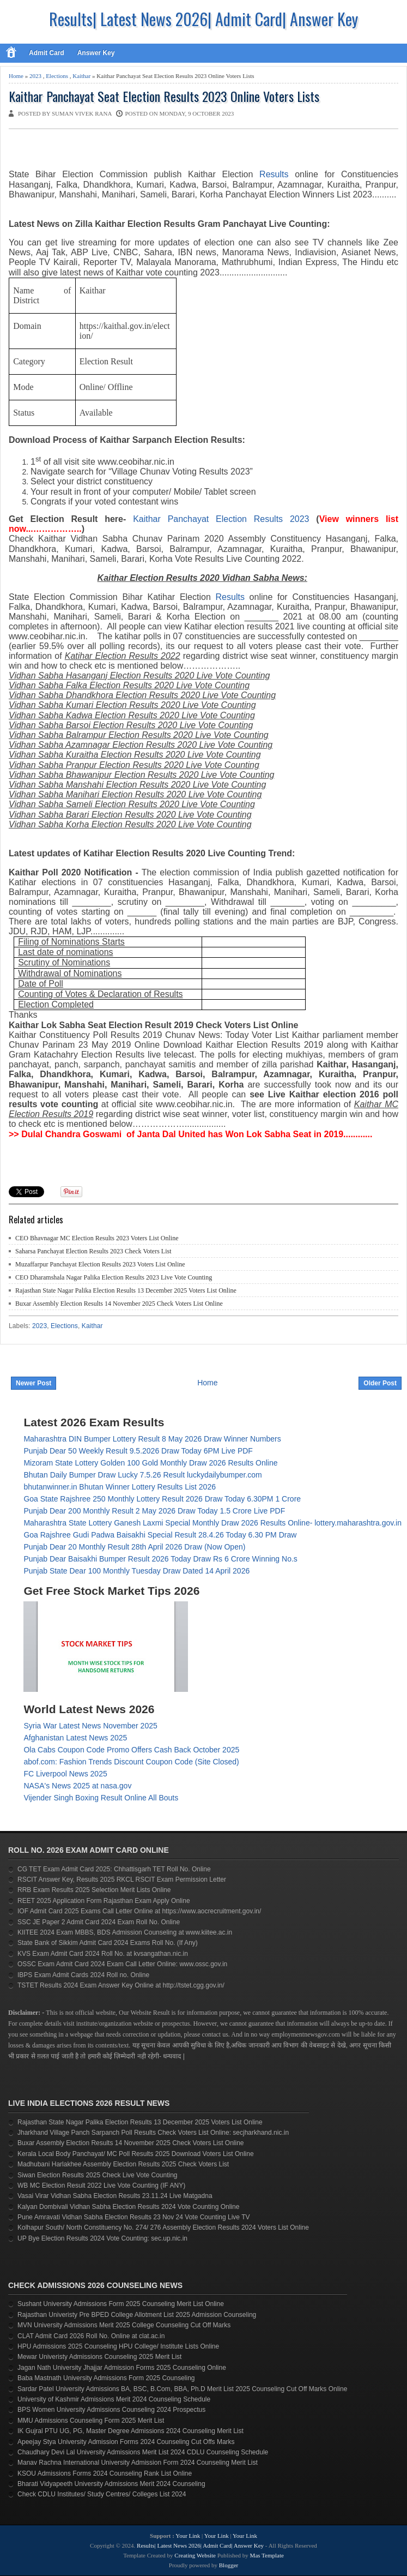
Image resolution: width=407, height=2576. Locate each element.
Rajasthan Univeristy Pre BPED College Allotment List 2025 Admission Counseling (136, 2315)
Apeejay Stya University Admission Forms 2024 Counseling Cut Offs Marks (126, 2442)
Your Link (187, 2535)
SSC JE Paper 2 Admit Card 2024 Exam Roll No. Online (98, 1922)
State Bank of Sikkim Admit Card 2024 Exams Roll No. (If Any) (107, 1943)
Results (230, 597)
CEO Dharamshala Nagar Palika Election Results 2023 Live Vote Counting (113, 1277)
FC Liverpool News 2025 (65, 1773)
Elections (57, 76)
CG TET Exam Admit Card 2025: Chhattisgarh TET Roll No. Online (114, 1869)
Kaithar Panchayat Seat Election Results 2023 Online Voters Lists (164, 96)
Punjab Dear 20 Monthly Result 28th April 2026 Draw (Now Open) (134, 1546)
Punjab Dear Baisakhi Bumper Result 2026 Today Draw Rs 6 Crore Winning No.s (160, 1558)
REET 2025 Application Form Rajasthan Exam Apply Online (103, 1901)
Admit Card (46, 53)
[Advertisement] (136, 151)
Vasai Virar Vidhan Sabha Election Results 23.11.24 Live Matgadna (114, 2196)
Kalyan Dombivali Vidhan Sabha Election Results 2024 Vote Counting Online (128, 2207)
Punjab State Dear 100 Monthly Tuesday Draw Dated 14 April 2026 (136, 1570)
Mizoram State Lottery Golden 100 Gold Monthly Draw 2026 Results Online (150, 1462)
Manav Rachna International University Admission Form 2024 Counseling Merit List (137, 2462)
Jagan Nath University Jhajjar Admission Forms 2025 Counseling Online (121, 2367)
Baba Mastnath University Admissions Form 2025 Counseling (106, 2378)
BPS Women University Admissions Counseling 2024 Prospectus (111, 2409)
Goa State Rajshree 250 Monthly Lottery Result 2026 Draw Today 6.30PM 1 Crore (162, 1498)
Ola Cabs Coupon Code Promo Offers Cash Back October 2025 (131, 1749)
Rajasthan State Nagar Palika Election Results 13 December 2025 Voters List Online (125, 1290)
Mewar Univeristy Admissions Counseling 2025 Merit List (99, 2357)
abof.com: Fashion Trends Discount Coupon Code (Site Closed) (131, 1761)
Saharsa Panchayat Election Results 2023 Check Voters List (93, 1251)
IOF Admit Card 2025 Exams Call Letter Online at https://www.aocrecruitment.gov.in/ (139, 1911)
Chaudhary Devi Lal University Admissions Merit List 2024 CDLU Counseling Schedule (142, 2452)
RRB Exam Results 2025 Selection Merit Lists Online (94, 1890)
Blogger (228, 2565)
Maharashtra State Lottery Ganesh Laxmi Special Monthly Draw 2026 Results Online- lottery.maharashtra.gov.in (212, 1522)
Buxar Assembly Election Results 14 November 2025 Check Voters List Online (119, 1303)
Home (16, 76)
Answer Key (96, 53)
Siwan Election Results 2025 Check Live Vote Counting (97, 2175)
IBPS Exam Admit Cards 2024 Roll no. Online (83, 1975)
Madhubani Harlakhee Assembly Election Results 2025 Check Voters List (123, 2164)
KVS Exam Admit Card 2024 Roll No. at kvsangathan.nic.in (102, 1953)
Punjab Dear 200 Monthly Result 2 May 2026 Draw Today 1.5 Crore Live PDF (154, 1510)
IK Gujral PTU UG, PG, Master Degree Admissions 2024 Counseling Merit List (130, 2431)
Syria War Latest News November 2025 (90, 1725)
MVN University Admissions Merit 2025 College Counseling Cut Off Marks (123, 2325)
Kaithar (81, 76)
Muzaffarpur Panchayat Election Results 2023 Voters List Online (100, 1264)
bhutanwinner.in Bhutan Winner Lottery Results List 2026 (119, 1486)
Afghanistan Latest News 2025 (75, 1737)
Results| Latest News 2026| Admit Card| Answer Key (203, 19)
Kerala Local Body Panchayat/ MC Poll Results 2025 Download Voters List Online (135, 2154)
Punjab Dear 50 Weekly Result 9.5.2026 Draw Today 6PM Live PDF (137, 1450)
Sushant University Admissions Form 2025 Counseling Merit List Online (120, 2304)
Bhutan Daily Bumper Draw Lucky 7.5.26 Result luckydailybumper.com (142, 1474)
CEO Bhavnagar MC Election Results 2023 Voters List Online (97, 1238)
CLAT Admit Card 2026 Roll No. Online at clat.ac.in (91, 2336)
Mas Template (267, 2555)
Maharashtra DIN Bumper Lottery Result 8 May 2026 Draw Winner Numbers (152, 1438)
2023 (35, 76)
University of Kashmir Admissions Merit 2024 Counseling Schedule (113, 2399)
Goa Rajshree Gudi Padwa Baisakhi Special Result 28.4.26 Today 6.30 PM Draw (159, 1534)
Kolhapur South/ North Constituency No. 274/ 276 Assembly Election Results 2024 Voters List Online (163, 2227)
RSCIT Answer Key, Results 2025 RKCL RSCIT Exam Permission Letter (121, 1879)
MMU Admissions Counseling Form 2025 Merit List (90, 2420)
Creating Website (195, 2555)
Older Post (380, 1383)
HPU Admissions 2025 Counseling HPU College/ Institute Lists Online (118, 2346)
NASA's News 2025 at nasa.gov (77, 1785)
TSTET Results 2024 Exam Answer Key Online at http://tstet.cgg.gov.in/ (120, 1985)
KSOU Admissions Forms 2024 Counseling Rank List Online (104, 2473)
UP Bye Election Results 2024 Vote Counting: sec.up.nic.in (102, 2238)
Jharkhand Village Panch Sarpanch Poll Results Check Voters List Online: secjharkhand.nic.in (153, 2132)
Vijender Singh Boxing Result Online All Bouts (100, 1797)
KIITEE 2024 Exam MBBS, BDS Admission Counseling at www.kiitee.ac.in (124, 1932)
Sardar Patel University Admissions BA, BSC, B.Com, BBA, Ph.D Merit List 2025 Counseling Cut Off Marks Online (182, 2389)
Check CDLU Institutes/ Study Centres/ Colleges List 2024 (101, 2494)
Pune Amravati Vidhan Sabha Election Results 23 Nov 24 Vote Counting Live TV (133, 2217)
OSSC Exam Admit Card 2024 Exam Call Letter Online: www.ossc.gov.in (122, 1964)
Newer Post (33, 1383)
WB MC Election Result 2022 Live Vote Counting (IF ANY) (101, 2185)
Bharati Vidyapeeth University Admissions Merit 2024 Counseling (111, 2484)
